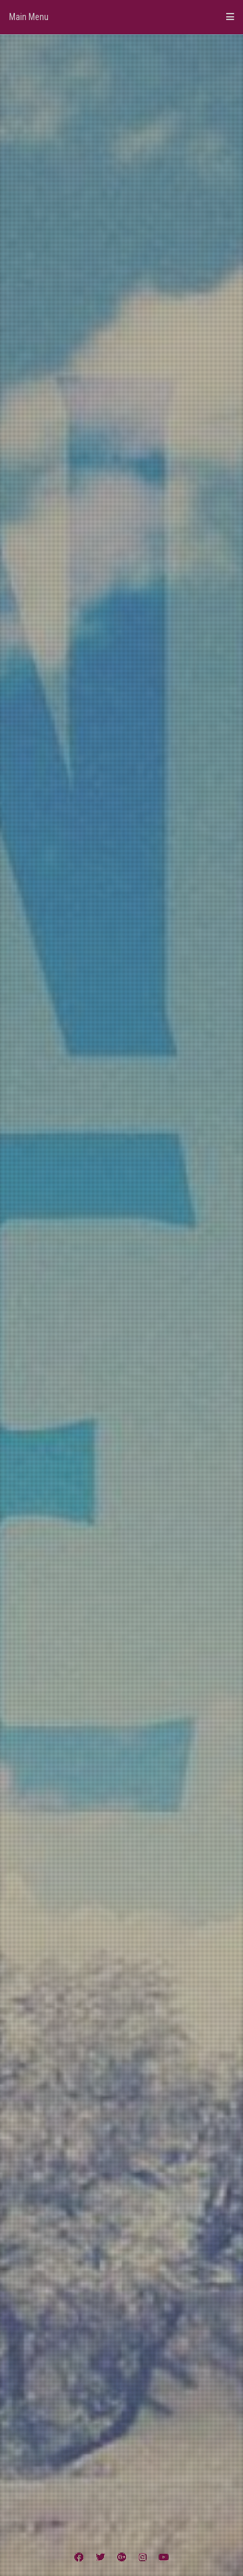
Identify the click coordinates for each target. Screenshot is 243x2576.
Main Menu (121, 17)
